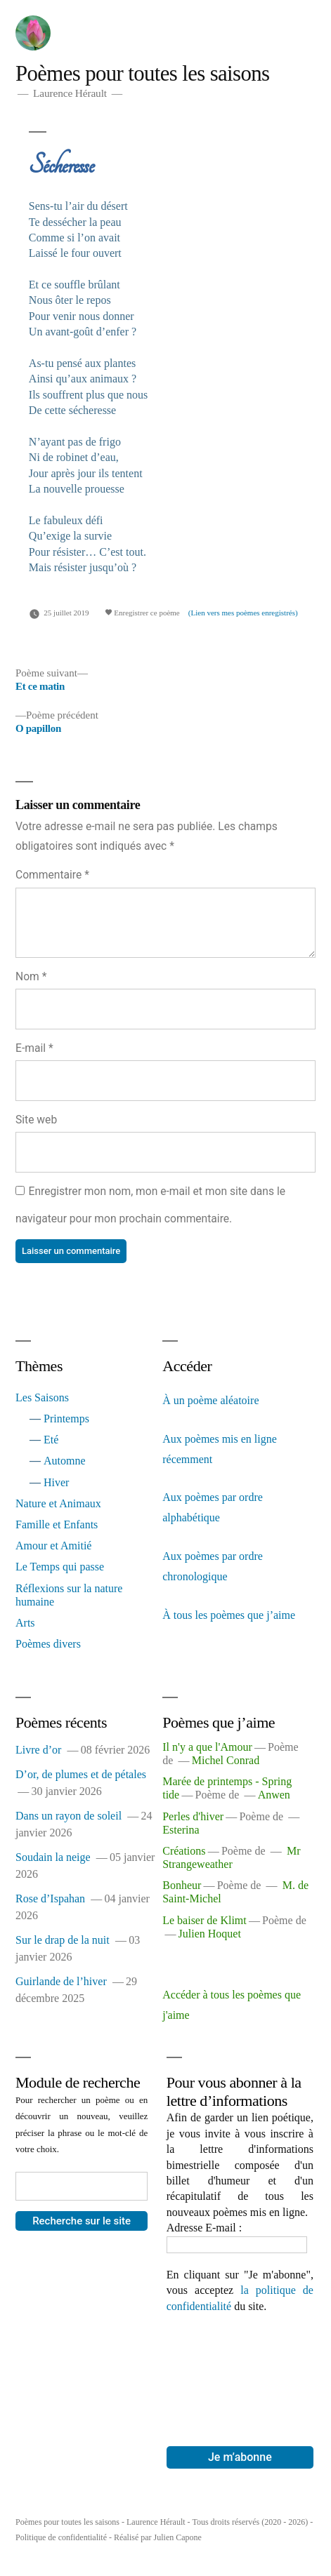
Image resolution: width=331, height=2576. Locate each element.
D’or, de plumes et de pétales (80, 1774)
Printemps (66, 1418)
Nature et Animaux (58, 1503)
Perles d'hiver (192, 1816)
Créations (183, 1851)
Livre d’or (38, 1750)
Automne (65, 1461)
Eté (51, 1440)
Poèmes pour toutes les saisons (142, 74)
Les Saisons (42, 1397)
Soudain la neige (53, 1857)
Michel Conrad (225, 1760)
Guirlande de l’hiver (61, 1981)
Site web (36, 1119)
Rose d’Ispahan (50, 1898)
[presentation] (224, 2364)
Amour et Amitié (53, 1545)
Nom (30, 976)
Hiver (56, 1482)
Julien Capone (178, 2537)
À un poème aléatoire (210, 1400)
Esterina (180, 1830)
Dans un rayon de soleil (68, 1816)
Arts (25, 1623)
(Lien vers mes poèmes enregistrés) (243, 612)
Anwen (274, 1795)
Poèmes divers (48, 1644)
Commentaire (52, 874)
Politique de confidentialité (61, 2537)
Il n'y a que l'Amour (207, 1747)
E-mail (34, 1048)
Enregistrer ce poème (142, 612)
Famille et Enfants (56, 1524)
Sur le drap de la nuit (62, 1940)
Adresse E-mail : (204, 2228)
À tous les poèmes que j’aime (228, 1615)
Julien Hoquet (210, 1934)
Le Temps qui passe (59, 1567)
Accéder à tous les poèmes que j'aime (231, 2005)
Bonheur (181, 1885)
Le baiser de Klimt (204, 1920)
